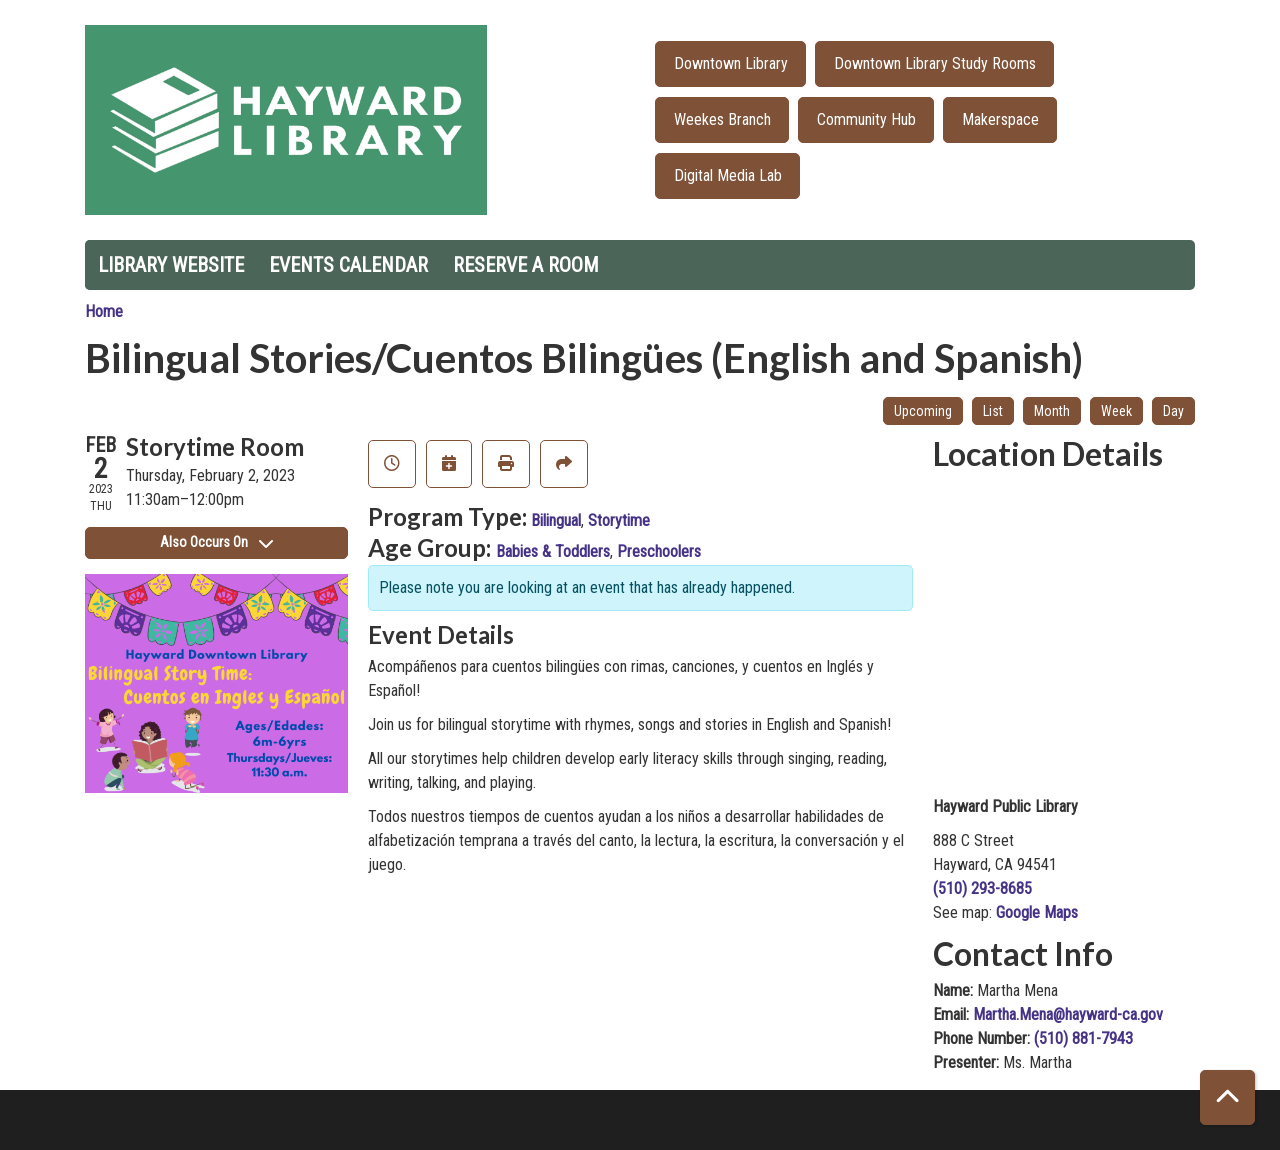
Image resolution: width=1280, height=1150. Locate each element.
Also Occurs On (216, 542)
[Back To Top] (1227, 1097)
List (993, 411)
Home (104, 311)
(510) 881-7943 (1083, 1038)
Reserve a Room (526, 265)
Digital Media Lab (728, 175)
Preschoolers (659, 551)
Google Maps (1037, 912)
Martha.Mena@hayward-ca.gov (1068, 1014)
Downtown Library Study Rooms (935, 63)
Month (1052, 411)
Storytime (619, 520)
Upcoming (923, 411)
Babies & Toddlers (553, 551)
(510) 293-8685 (982, 888)
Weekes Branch (722, 119)
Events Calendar (348, 265)
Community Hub (866, 119)
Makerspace (1000, 119)
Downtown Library (731, 63)
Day (1173, 411)
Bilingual (556, 520)
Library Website (171, 265)
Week (1116, 411)
